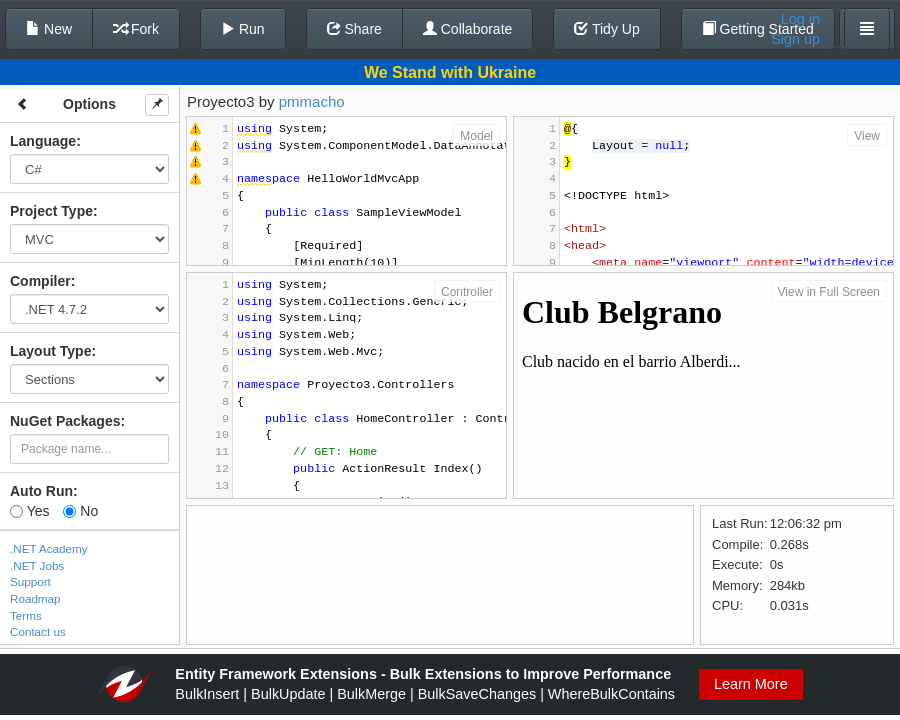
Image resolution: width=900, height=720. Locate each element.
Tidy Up (606, 29)
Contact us (38, 631)
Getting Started (758, 29)
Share (354, 29)
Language (43, 141)
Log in (800, 19)
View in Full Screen (829, 292)
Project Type (51, 211)
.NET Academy (49, 548)
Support (30, 581)
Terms (26, 615)
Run (243, 29)
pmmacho (312, 101)
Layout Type (50, 351)
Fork (136, 29)
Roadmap (35, 598)
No (80, 511)
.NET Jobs (37, 565)
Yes (29, 511)
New (49, 29)
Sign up (795, 39)
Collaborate (468, 29)
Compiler (40, 281)
